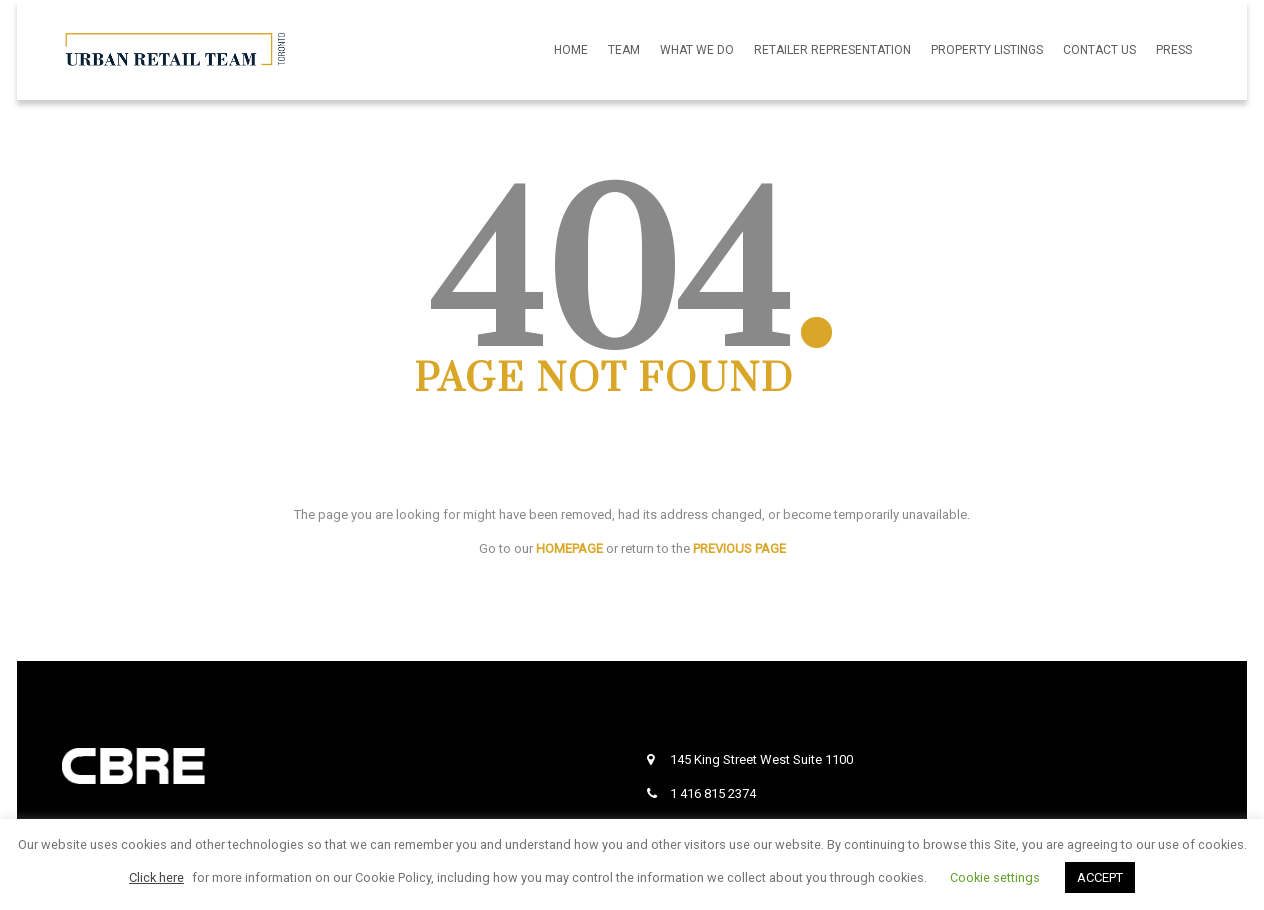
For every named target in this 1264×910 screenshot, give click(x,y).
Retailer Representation (832, 50)
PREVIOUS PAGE (739, 548)
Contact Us (1099, 50)
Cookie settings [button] (995, 877)
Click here (156, 877)
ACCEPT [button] (1100, 877)
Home (571, 50)
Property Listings (987, 50)
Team (624, 50)
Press (1174, 50)
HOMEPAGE (569, 548)
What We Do (697, 50)
